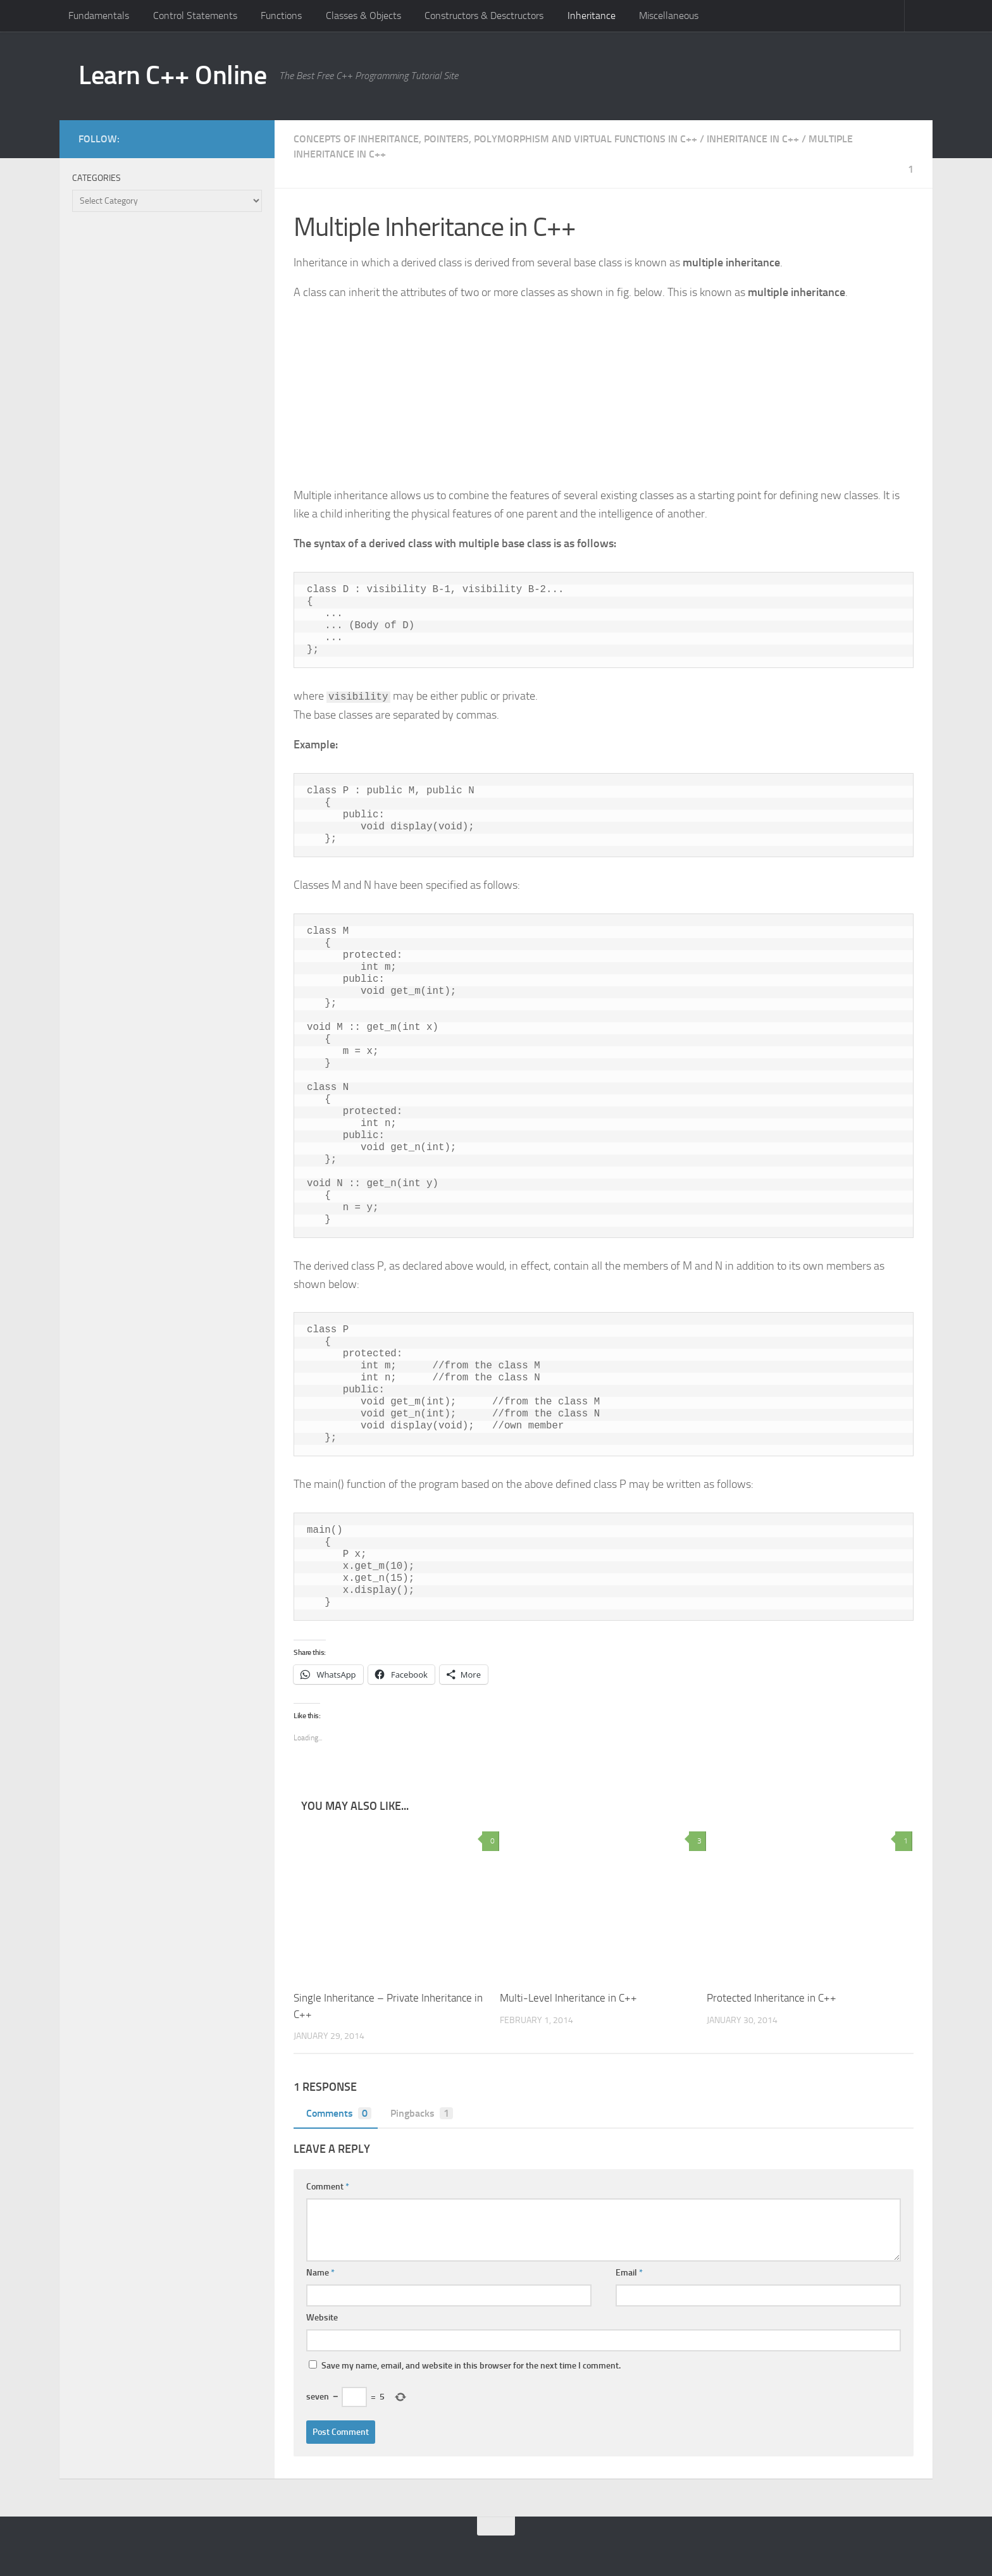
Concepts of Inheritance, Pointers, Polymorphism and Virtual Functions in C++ (495, 139)
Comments (335, 2113)
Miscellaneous (668, 15)
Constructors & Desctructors (484, 15)
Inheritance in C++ (753, 139)
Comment (327, 2186)
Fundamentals (98, 15)
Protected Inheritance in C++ (771, 1997)
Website (322, 2317)
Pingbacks (418, 2113)
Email (629, 2272)
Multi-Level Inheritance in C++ (568, 1997)
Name (320, 2272)
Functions (281, 15)
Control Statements (195, 15)
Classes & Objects (363, 15)
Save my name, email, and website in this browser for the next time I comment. (471, 2365)
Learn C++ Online (172, 75)
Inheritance (591, 15)
